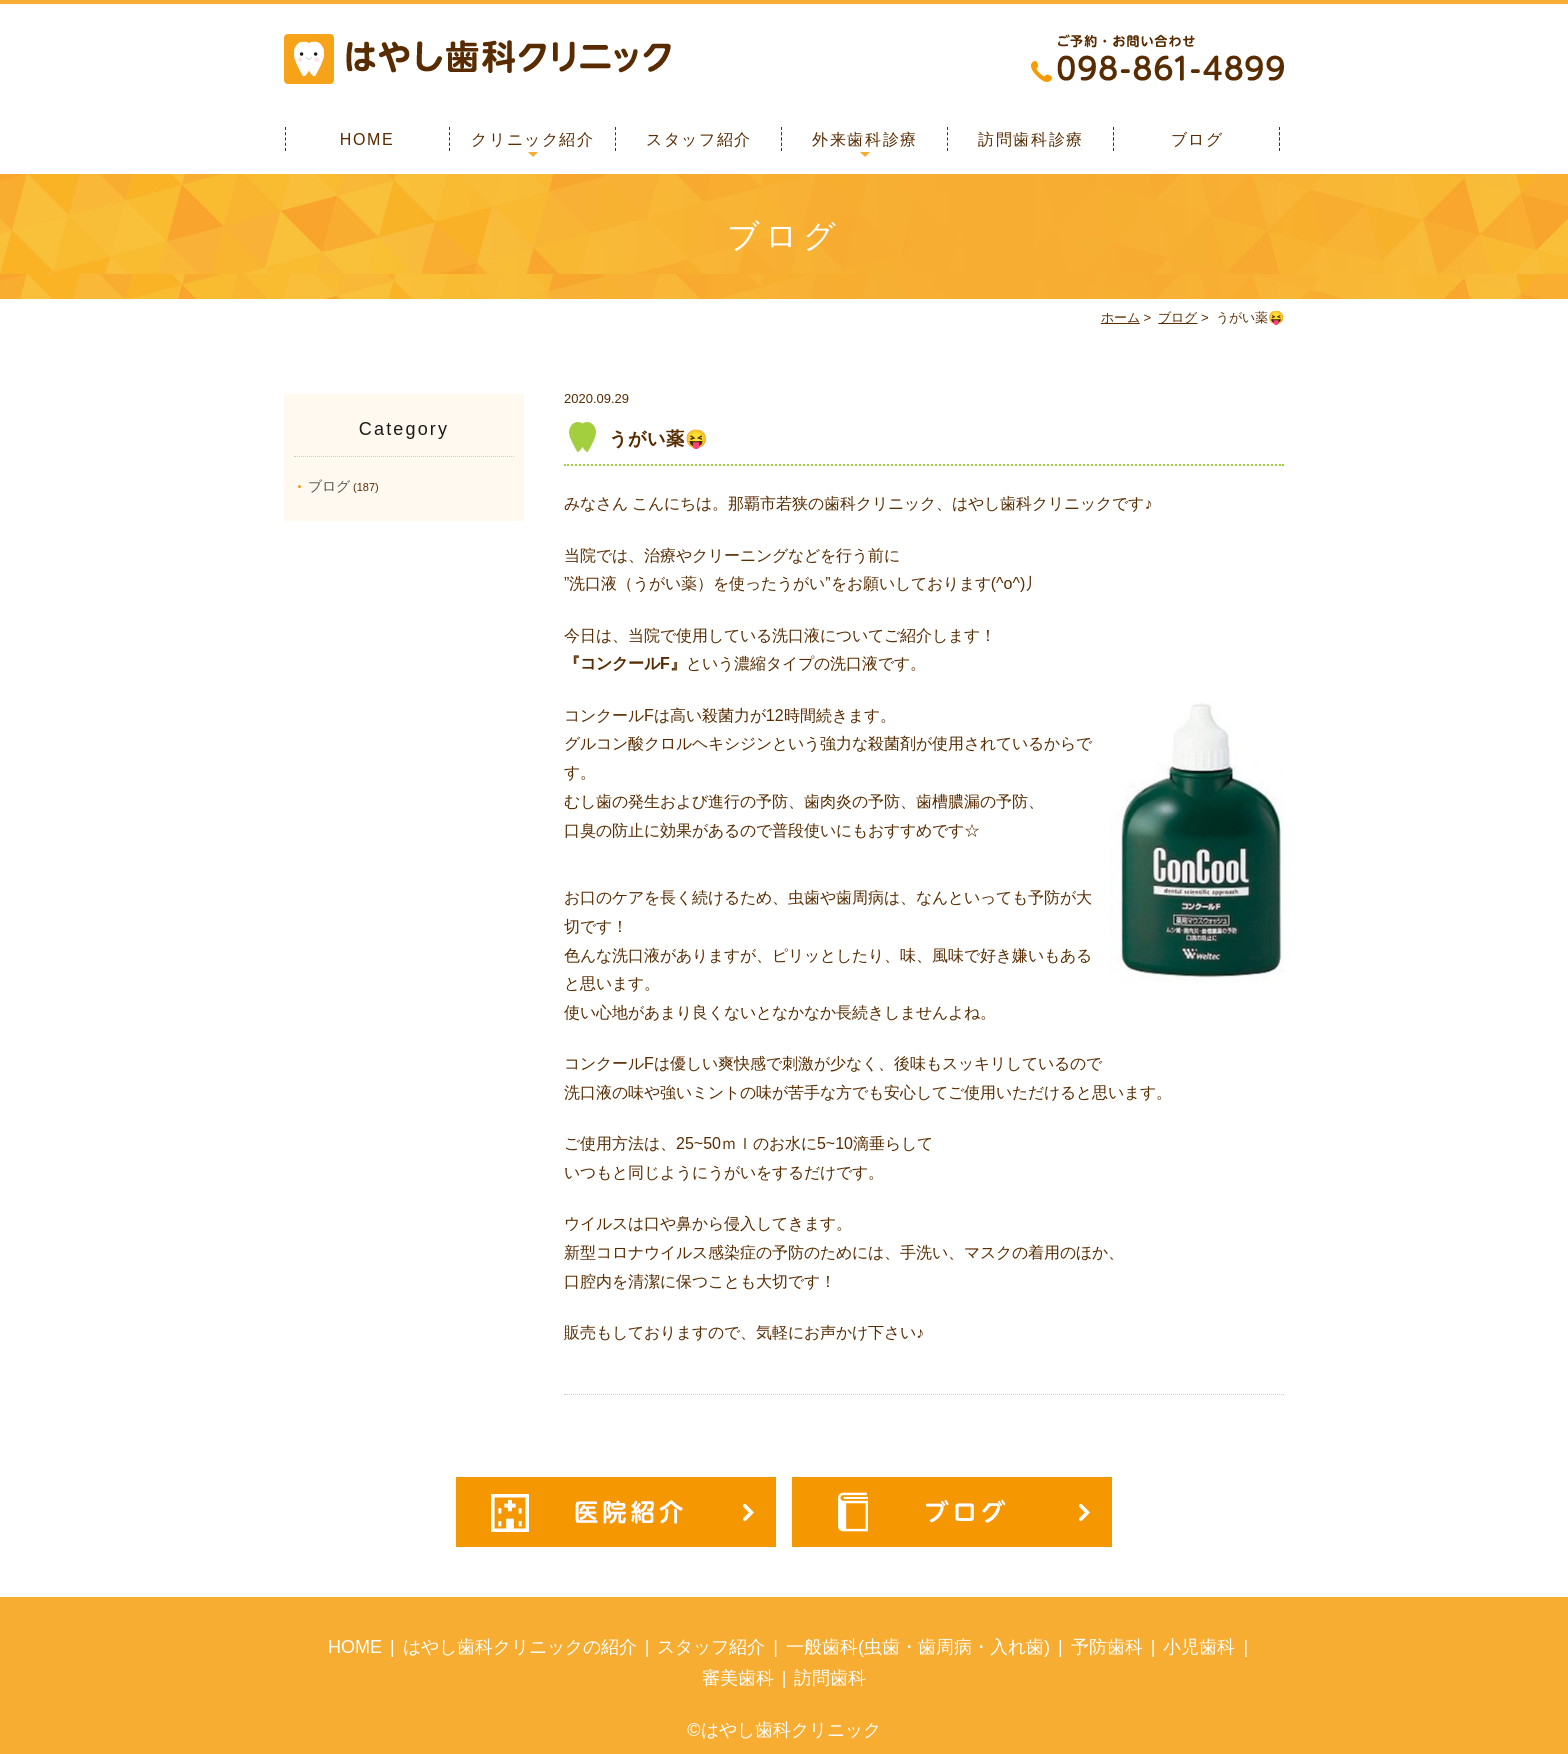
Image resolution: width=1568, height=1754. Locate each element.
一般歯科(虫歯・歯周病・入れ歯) (918, 1647)
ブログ (1197, 139)
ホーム (1120, 317)
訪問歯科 (830, 1678)
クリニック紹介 (532, 139)
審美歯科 (738, 1678)
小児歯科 (1199, 1647)
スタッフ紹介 (699, 139)
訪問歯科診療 (1031, 139)
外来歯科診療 (865, 139)
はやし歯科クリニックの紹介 (520, 1647)
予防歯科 (1107, 1647)
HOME (367, 139)
